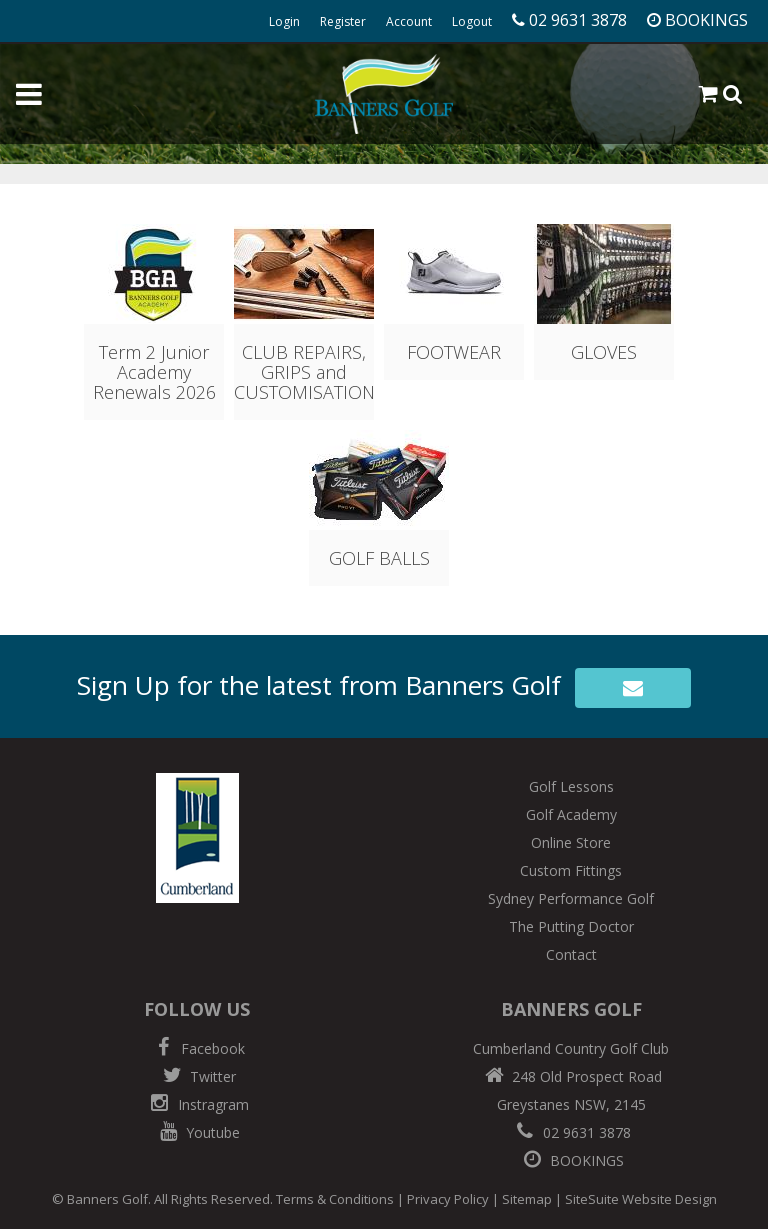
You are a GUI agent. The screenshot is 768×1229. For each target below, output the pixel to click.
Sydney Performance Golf (571, 898)
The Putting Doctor (571, 926)
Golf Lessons (571, 786)
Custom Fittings (571, 870)
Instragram (197, 1104)
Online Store (571, 842)
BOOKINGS (571, 1160)
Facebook (197, 1048)
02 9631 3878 (571, 1132)
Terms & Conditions (335, 1199)
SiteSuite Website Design (641, 1199)
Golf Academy (571, 814)
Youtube (197, 1132)
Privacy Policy (448, 1199)
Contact (571, 954)
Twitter (197, 1076)
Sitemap (527, 1199)
